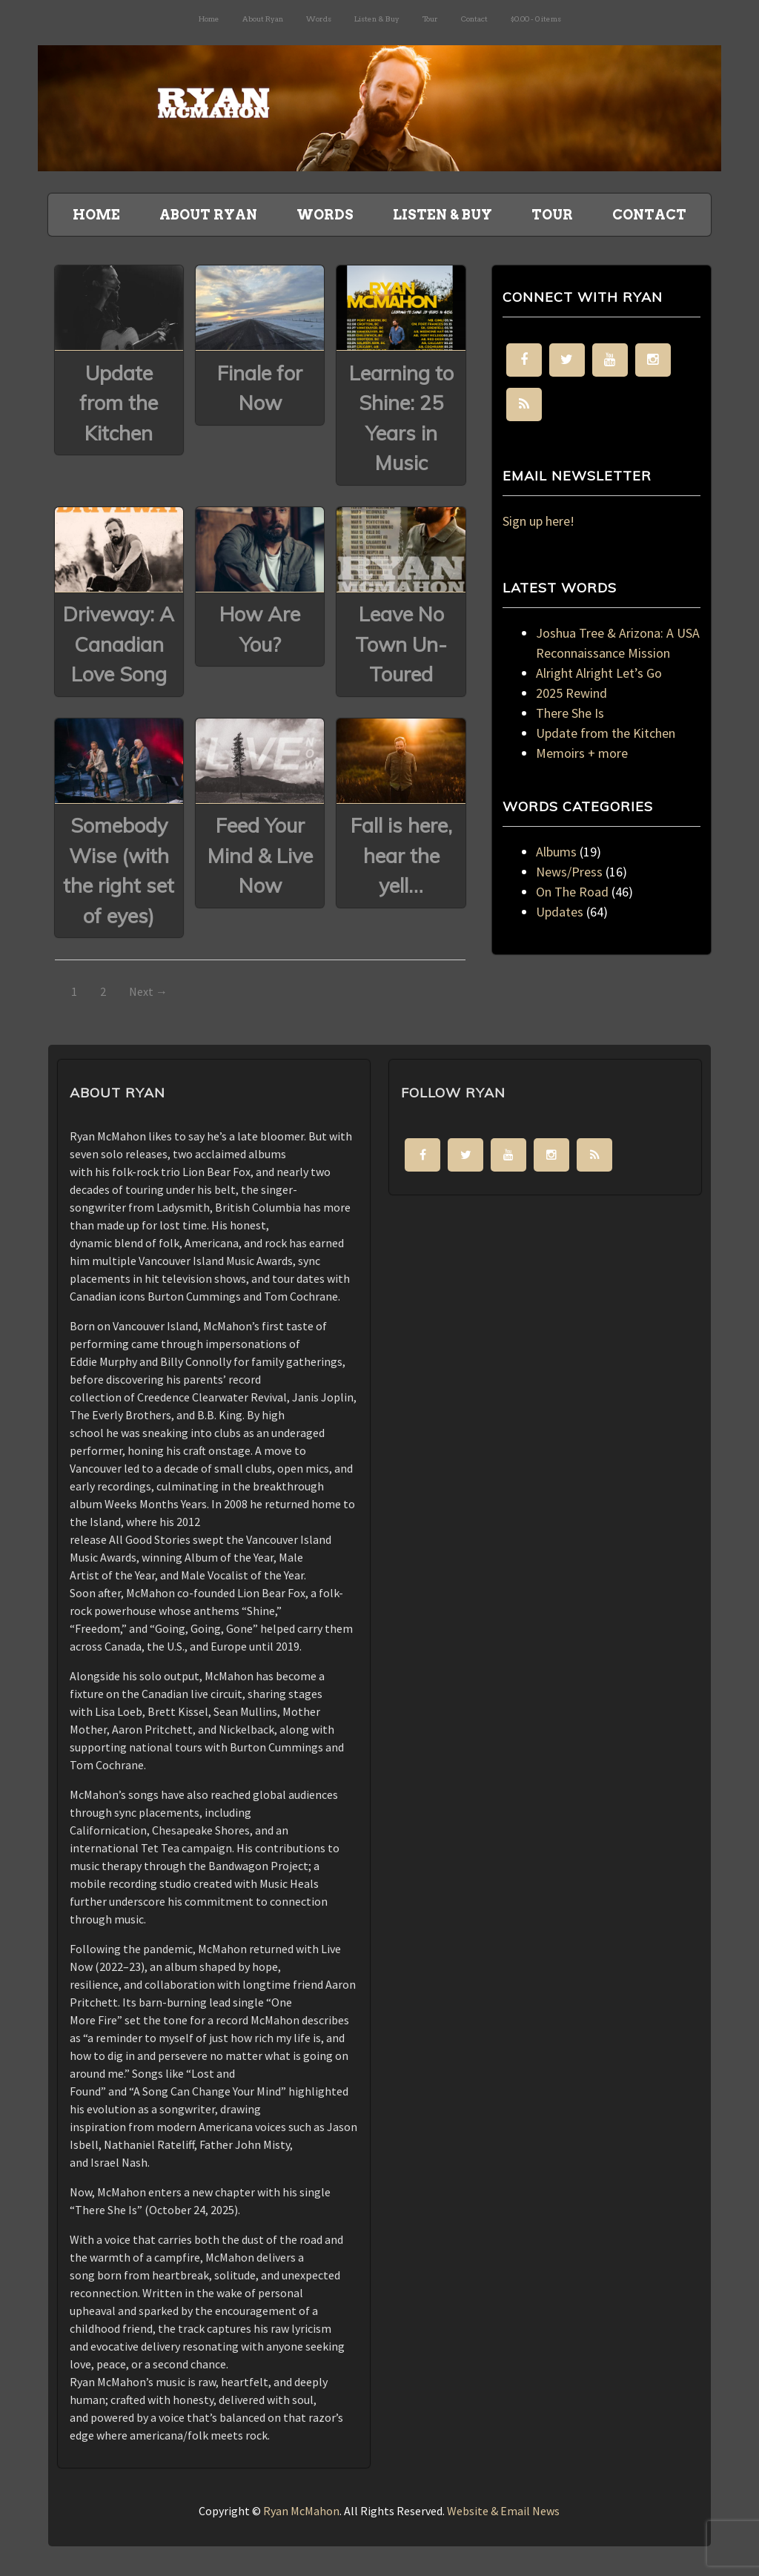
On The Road (572, 891)
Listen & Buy (377, 18)
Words (318, 18)
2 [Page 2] (103, 991)
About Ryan (262, 18)
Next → (148, 991)
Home (209, 18)
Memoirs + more (582, 753)
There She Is (570, 712)
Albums (556, 851)
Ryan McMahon (301, 2510)
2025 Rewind (571, 692)
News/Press (569, 871)
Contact (474, 18)
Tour (430, 18)
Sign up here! (538, 520)
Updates (559, 911)
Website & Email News (503, 2510)
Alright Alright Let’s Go (599, 672)
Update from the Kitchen (605, 733)
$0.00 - (536, 18)
